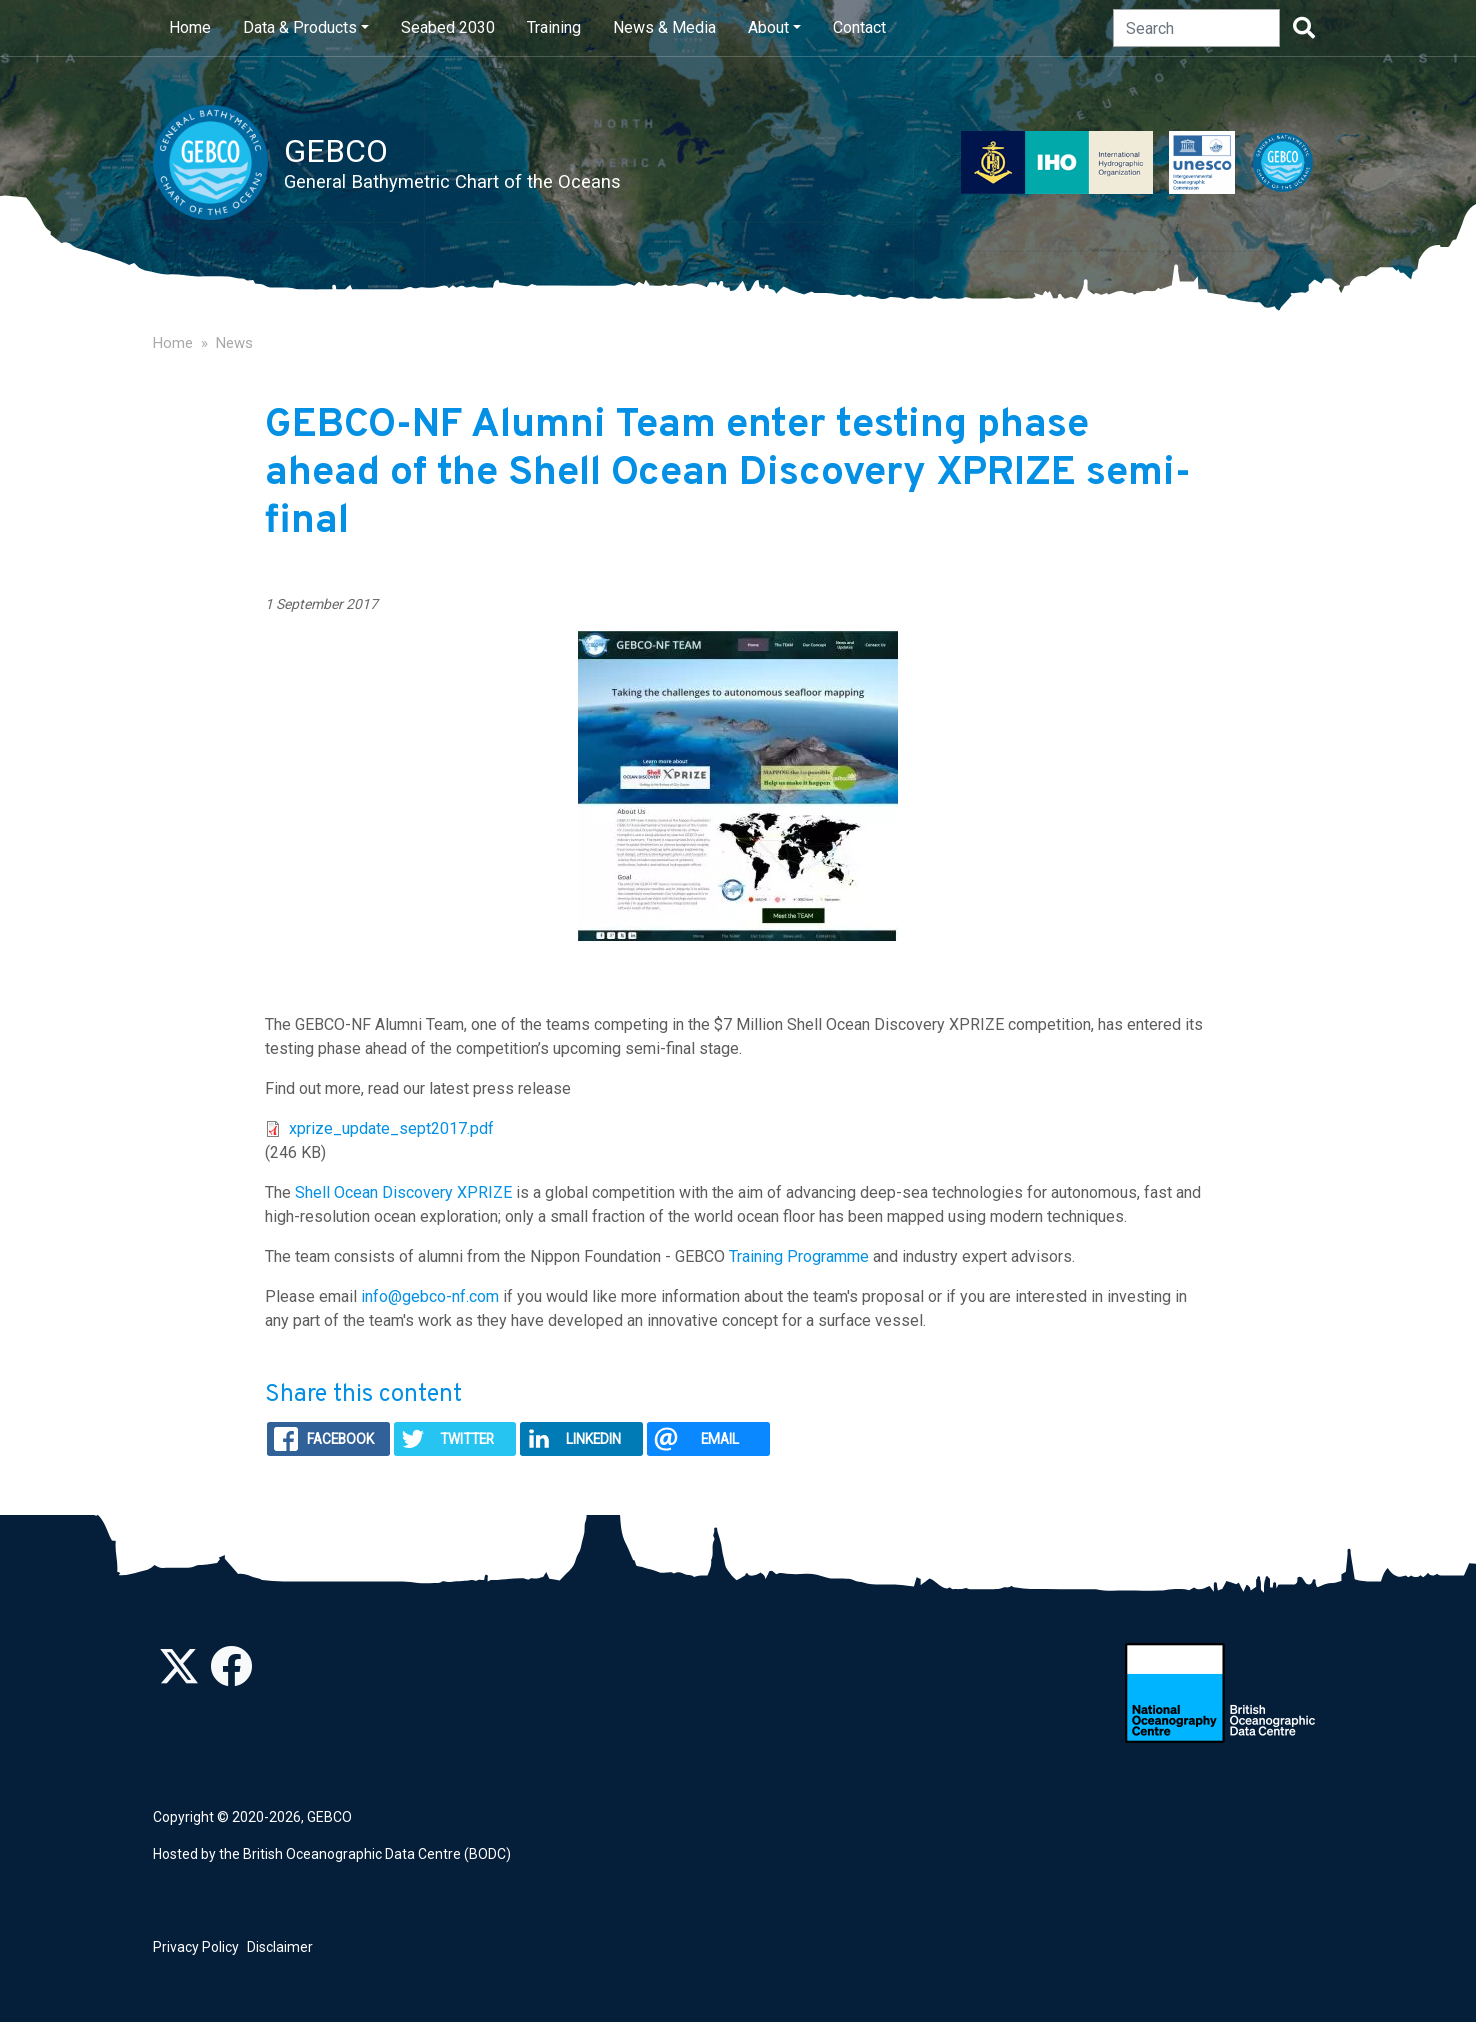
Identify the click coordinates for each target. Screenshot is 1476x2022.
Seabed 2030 (448, 27)
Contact (859, 27)
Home (190, 27)
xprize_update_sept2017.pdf (391, 1128)
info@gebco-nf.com (430, 1296)
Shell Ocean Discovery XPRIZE (403, 1192)
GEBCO (329, 1817)
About (768, 27)
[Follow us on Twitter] (179, 1677)
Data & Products (300, 27)
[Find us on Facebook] (231, 1677)
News (234, 343)
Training (554, 27)
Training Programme (799, 1256)
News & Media (664, 27)
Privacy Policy (196, 1947)
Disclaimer (280, 1947)
